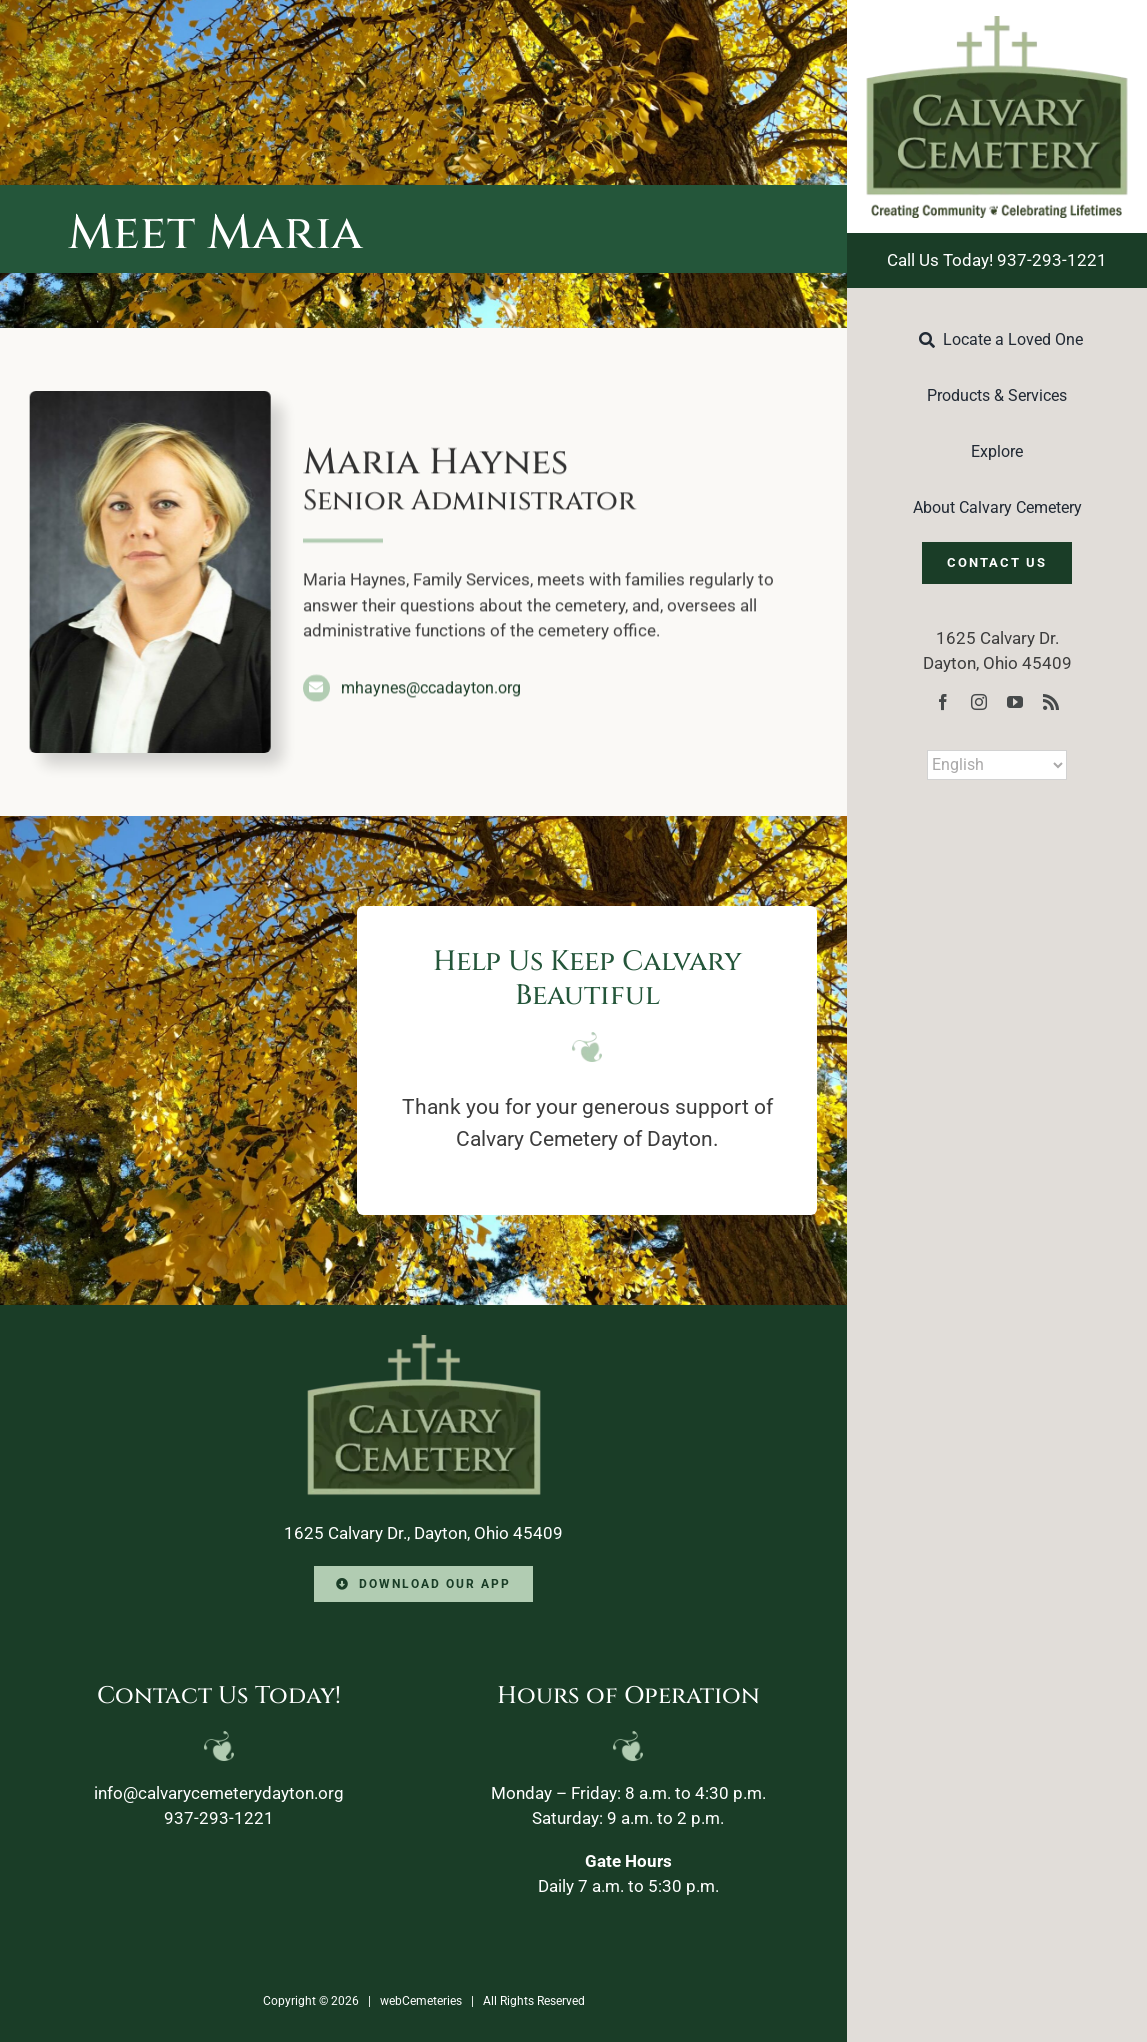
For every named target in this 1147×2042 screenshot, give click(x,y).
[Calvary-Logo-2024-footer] (424, 1343)
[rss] (1051, 702)
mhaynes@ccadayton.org (431, 685)
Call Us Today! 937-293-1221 (997, 260)
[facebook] (943, 702)
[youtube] (1015, 702)
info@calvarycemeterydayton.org (219, 1793)
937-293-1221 (219, 1818)
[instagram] (979, 702)
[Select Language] (997, 765)
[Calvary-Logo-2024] (997, 24)
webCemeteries (421, 2001)
